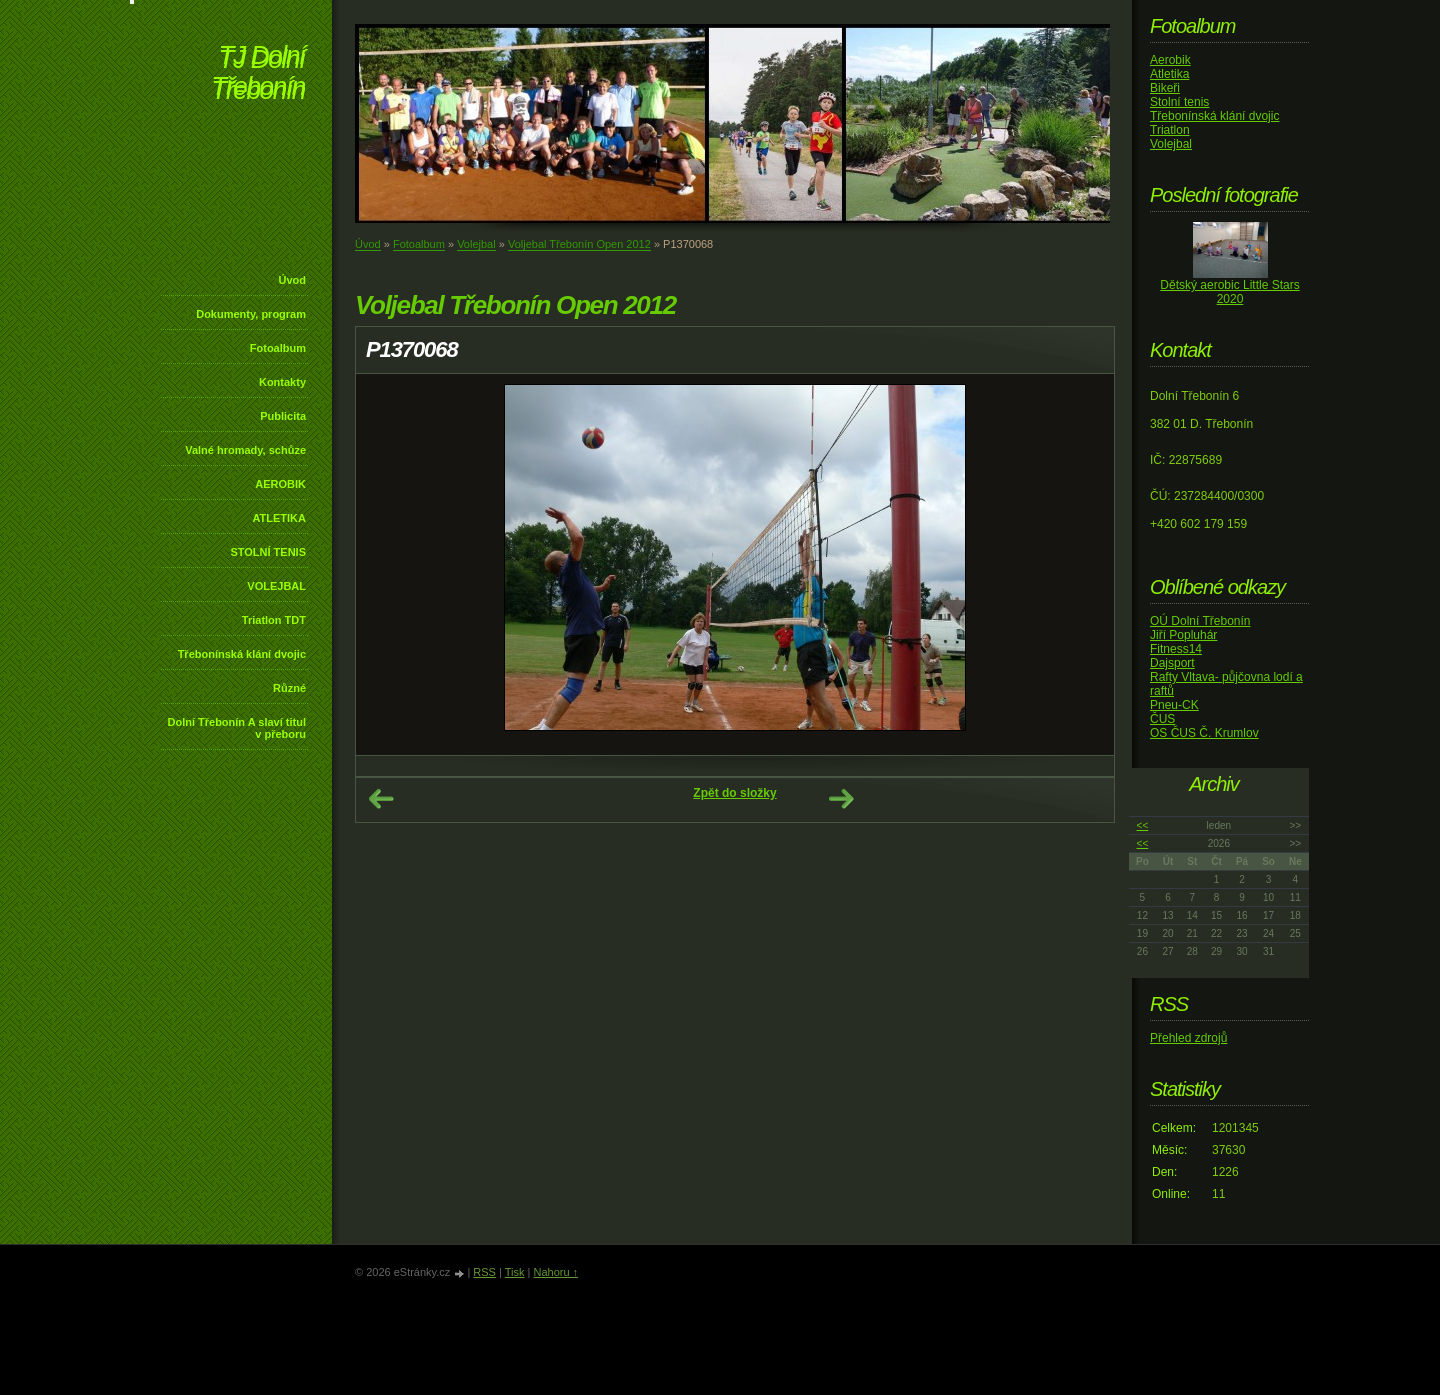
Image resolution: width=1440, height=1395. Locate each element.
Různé (289, 688)
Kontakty (282, 382)
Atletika (1169, 74)
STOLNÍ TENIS (268, 552)
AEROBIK (280, 484)
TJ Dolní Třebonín (258, 74)
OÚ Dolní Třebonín (1200, 621)
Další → (841, 799)
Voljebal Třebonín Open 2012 (579, 244)
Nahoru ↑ (555, 1272)
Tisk (515, 1272)
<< (1143, 825)
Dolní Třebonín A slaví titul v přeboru (236, 728)
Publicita (283, 416)
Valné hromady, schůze (245, 450)
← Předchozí (381, 799)
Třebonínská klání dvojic (242, 654)
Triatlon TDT (274, 620)
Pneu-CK (1174, 705)
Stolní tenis (1179, 102)
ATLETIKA (279, 518)
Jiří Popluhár (1183, 635)
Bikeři (1165, 88)
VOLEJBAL (276, 586)
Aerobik (1170, 60)
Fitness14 (1176, 649)
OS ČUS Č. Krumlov (1204, 733)
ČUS (1162, 719)
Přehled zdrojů (1188, 1038)
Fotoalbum (278, 348)
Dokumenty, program (251, 314)
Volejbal (476, 244)
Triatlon (1170, 130)
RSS (484, 1272)
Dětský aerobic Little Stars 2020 (1229, 292)
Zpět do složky (734, 793)
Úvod (293, 280)
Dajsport (1172, 663)
